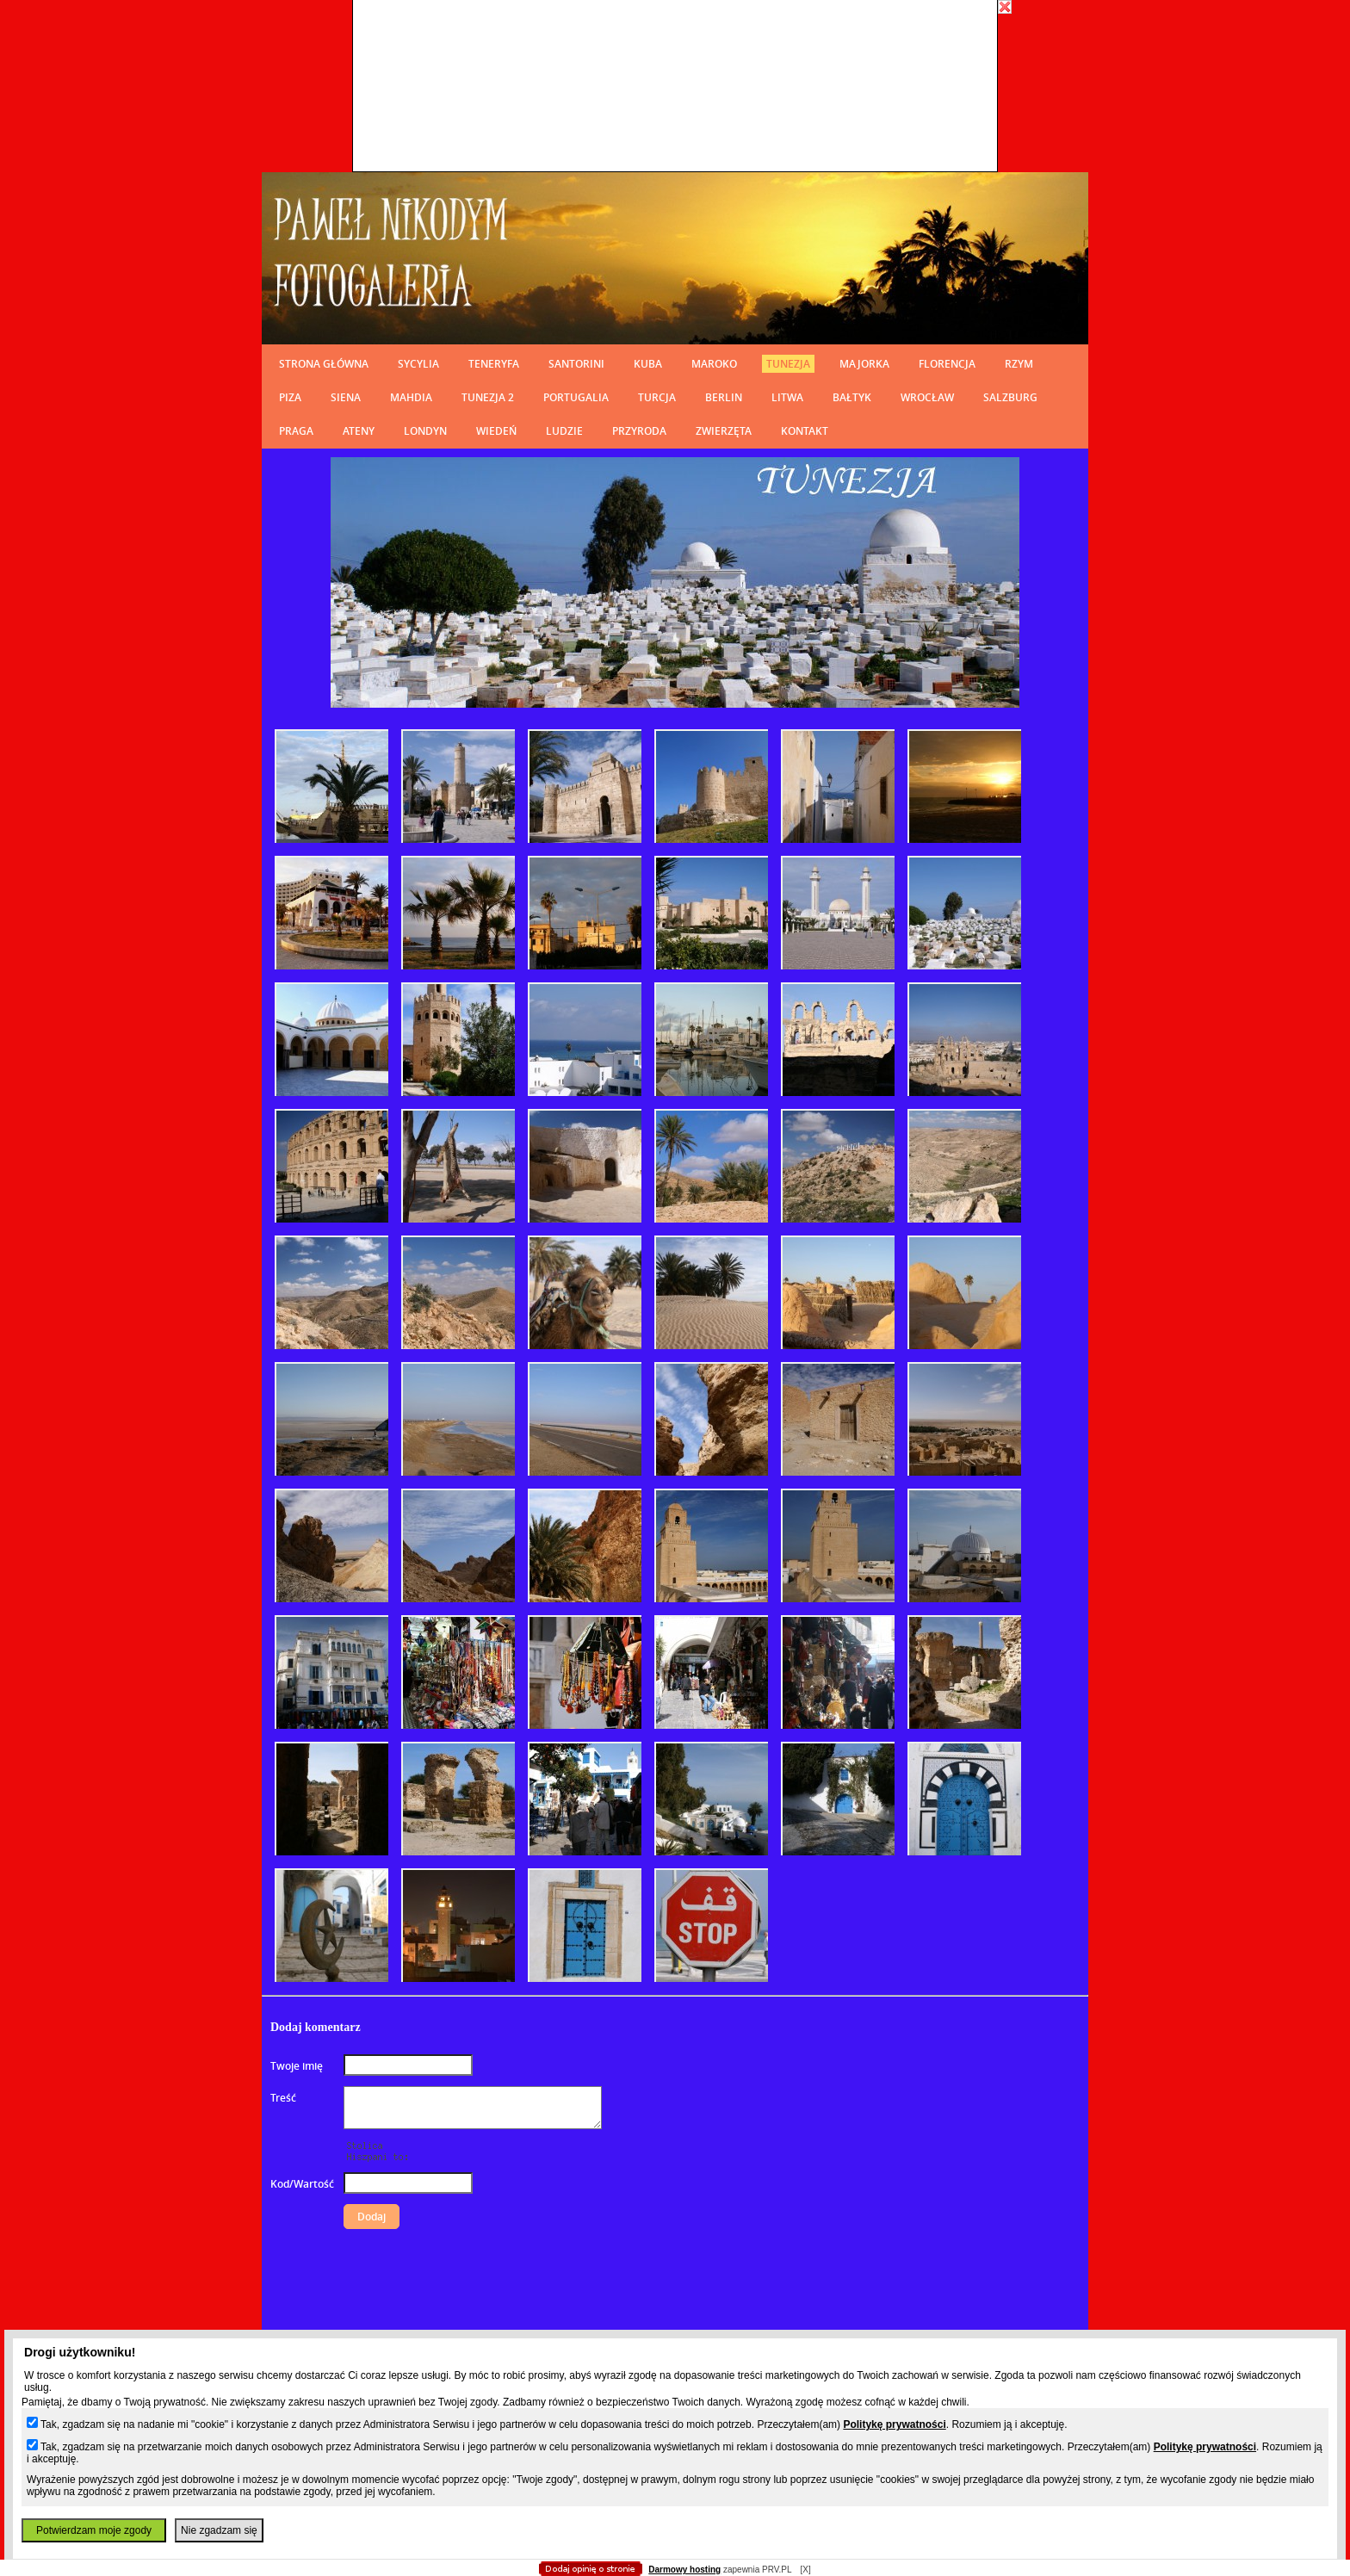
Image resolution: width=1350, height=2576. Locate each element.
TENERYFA (493, 363)
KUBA (648, 363)
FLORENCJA (947, 363)
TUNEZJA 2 (487, 397)
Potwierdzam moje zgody (94, 2530)
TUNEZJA (788, 363)
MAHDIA (411, 397)
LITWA (787, 397)
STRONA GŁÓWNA (323, 363)
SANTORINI (576, 363)
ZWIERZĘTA (724, 431)
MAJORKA (864, 363)
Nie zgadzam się (219, 2530)
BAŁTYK (852, 397)
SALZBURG (1010, 397)
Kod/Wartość (302, 2184)
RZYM (1019, 363)
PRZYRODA (639, 431)
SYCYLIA (418, 363)
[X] (805, 2569)
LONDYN (425, 431)
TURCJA (657, 397)
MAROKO (714, 363)
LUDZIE (564, 431)
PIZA (290, 397)
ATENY (359, 431)
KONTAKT (804, 431)
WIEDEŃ (496, 431)
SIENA (346, 397)
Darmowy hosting (684, 2569)
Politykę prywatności (894, 2424)
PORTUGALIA (576, 397)
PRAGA (296, 431)
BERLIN (723, 397)
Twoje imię (296, 2066)
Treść (283, 2097)
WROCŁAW (927, 397)
